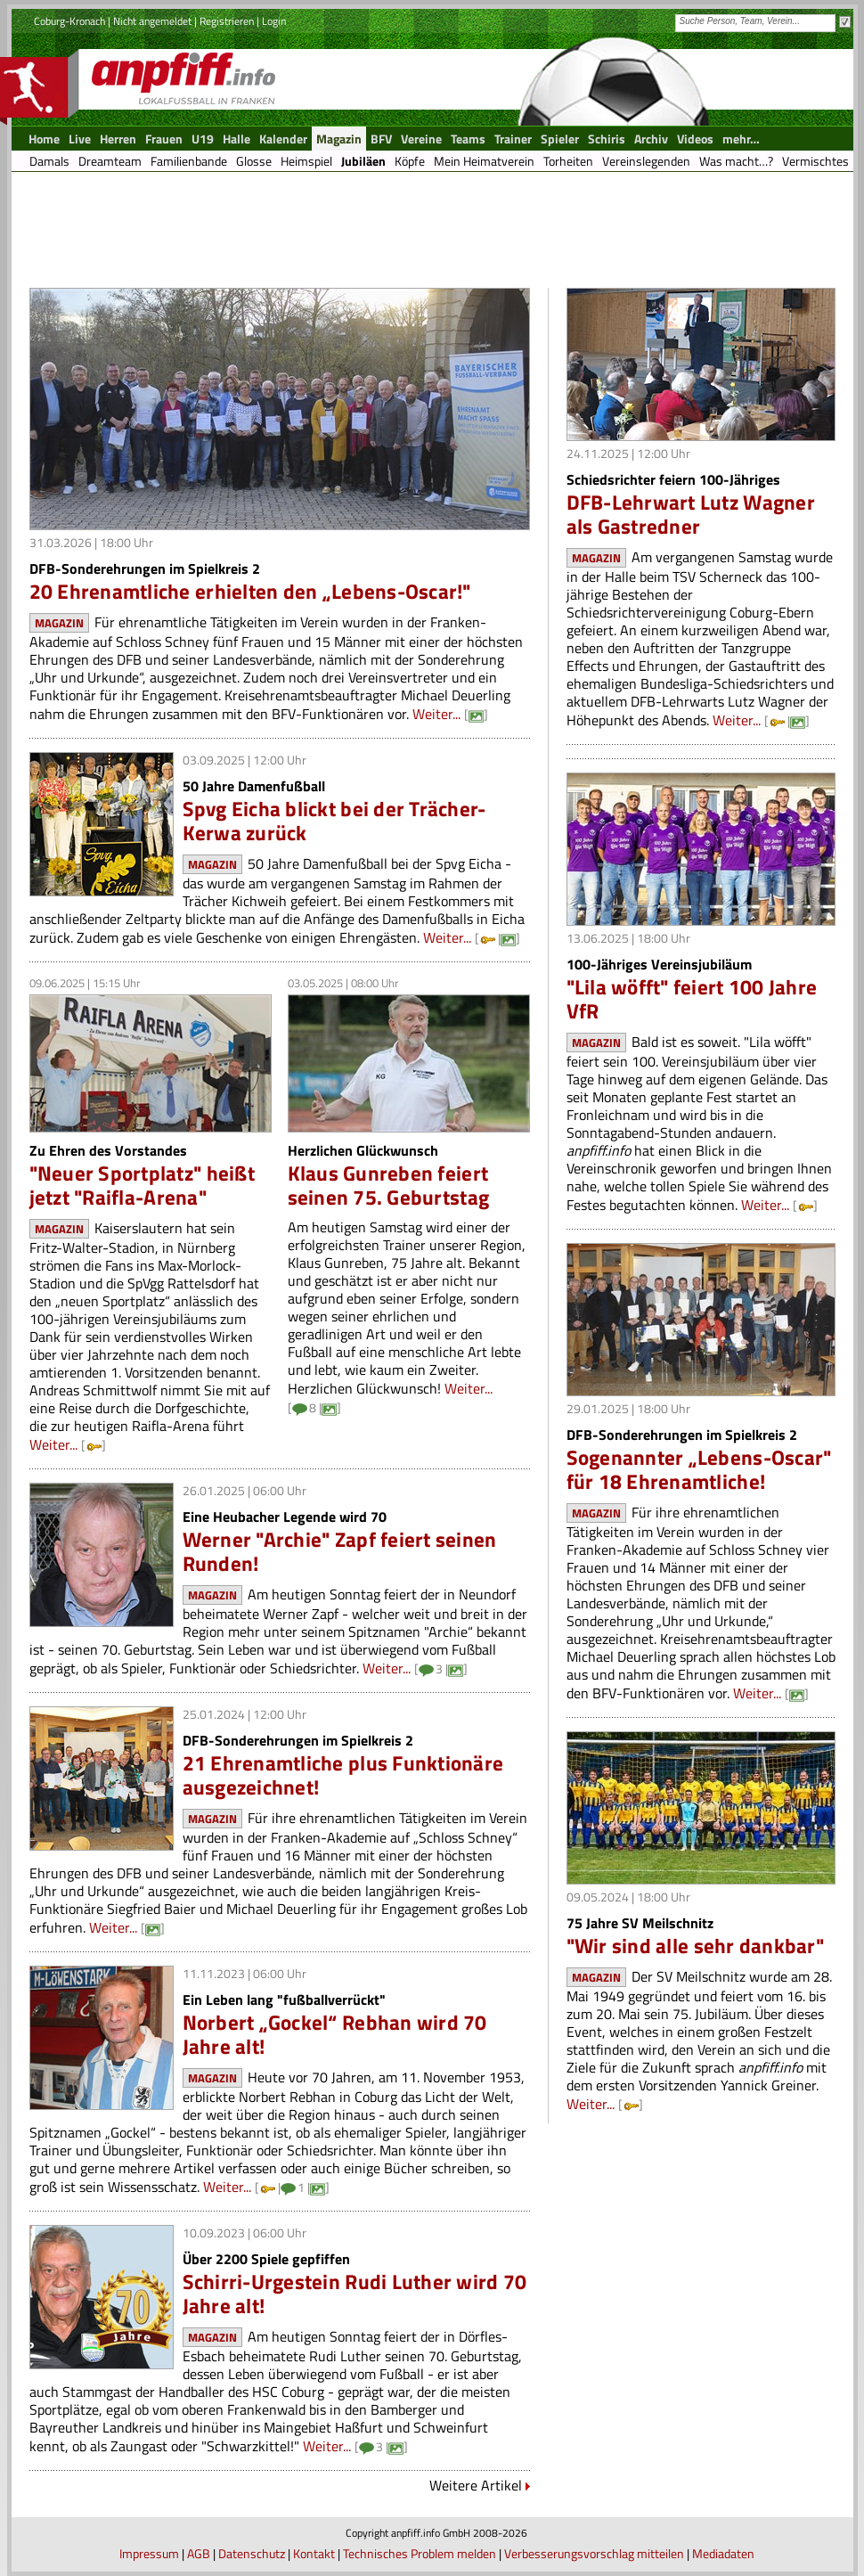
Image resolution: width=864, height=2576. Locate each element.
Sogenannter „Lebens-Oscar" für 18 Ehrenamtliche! (699, 1469)
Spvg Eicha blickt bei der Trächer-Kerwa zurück (334, 820)
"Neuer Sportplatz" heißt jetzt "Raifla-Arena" (142, 1185)
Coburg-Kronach (69, 20)
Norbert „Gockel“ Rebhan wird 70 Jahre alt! (335, 2034)
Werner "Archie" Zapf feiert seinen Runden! (340, 1551)
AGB (198, 2553)
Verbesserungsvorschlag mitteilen (594, 2553)
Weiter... (436, 713)
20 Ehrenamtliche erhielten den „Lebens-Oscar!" (250, 591)
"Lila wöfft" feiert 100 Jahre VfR (692, 998)
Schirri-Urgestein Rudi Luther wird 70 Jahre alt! (355, 2293)
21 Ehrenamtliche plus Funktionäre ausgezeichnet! (343, 1775)
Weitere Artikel (475, 2485)
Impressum (149, 2553)
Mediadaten (723, 2553)
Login (274, 20)
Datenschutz (251, 2553)
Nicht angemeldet (152, 20)
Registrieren (227, 20)
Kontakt (314, 2553)
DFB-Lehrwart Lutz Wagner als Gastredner (690, 514)
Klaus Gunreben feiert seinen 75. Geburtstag (389, 1185)
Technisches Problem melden (419, 2553)
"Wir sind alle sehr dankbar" (695, 1945)
